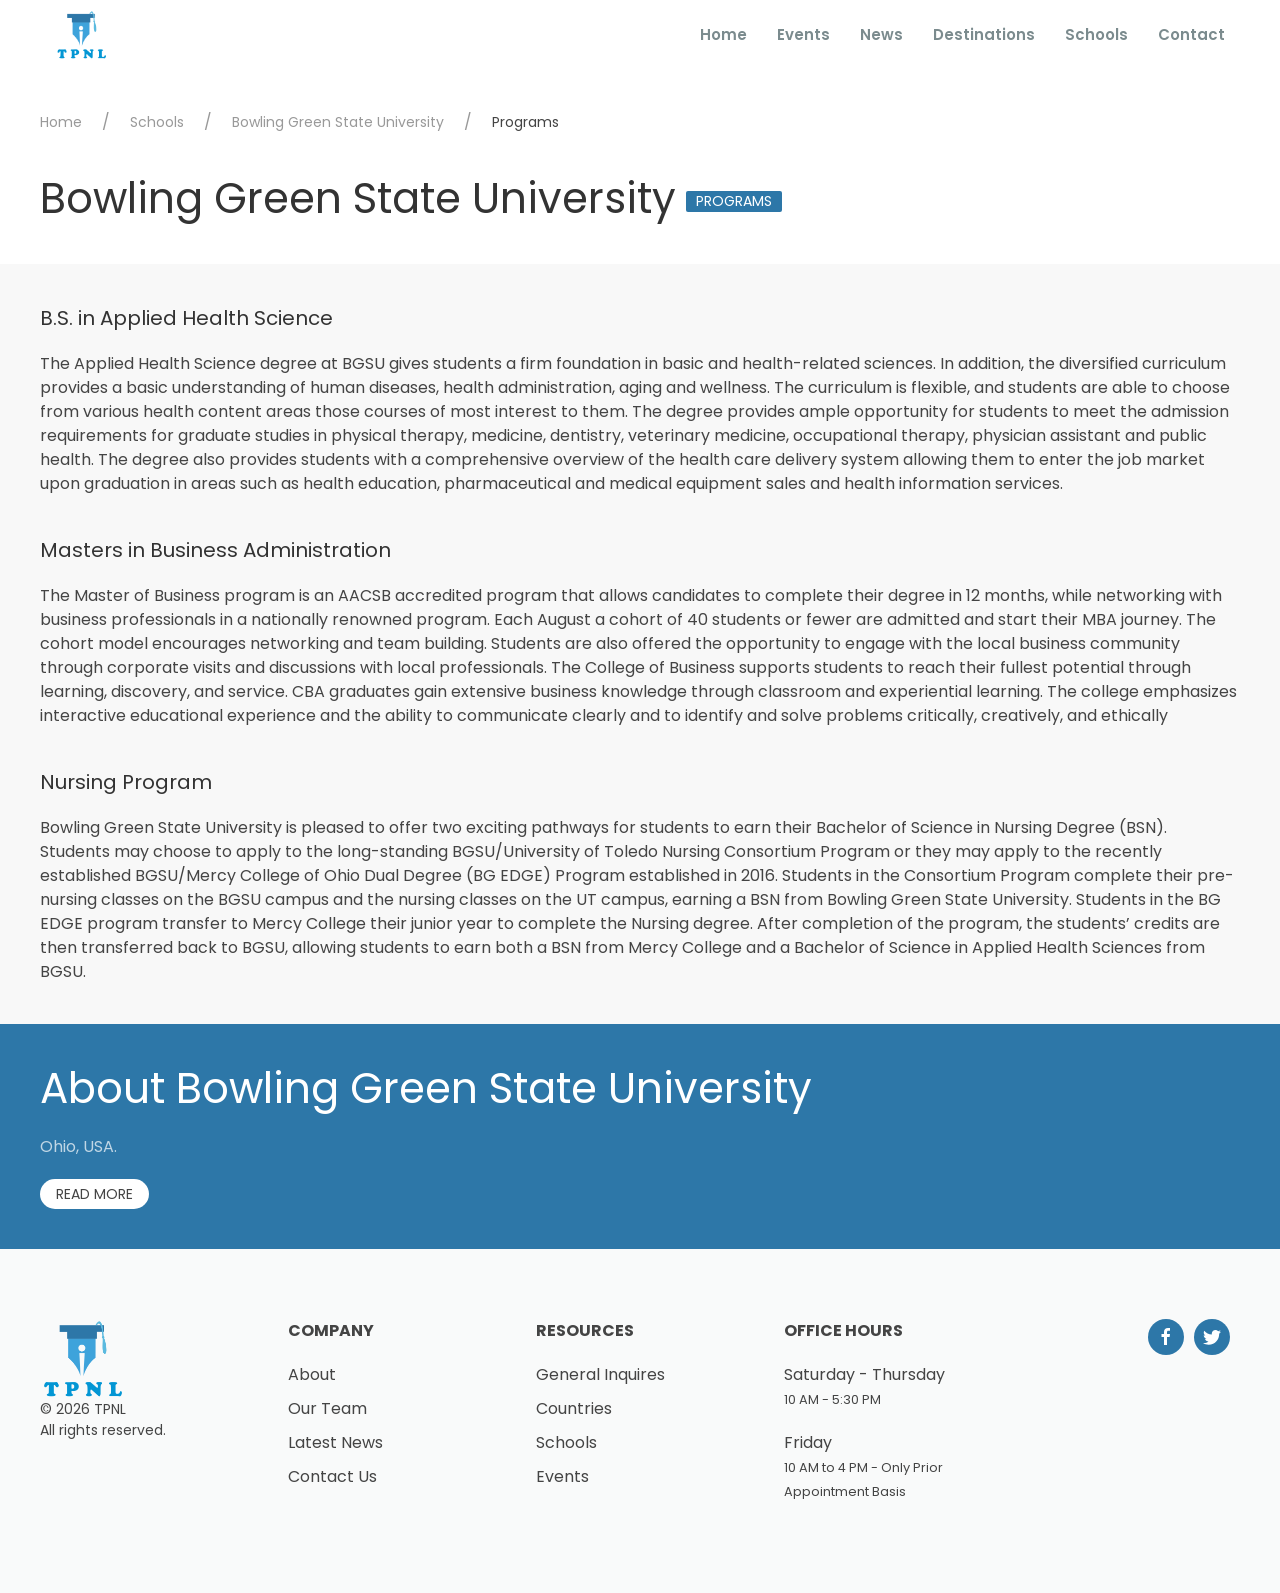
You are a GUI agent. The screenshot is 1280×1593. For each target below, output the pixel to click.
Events (803, 34)
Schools (1096, 34)
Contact (1191, 34)
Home (723, 34)
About (312, 1374)
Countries (574, 1408)
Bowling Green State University (338, 122)
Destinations (984, 34)
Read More (94, 1194)
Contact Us (332, 1476)
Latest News (335, 1442)
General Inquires (600, 1374)
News (881, 34)
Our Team (327, 1408)
